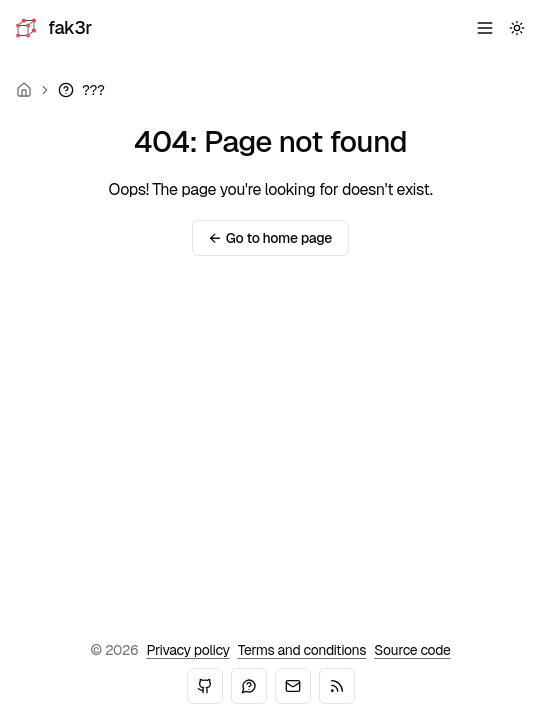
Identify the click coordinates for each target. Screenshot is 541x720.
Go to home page (270, 238)
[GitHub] (205, 686)
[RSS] (337, 686)
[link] (81, 90)
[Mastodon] (249, 686)
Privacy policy (187, 650)
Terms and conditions (302, 650)
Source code (412, 650)
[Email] (293, 686)
